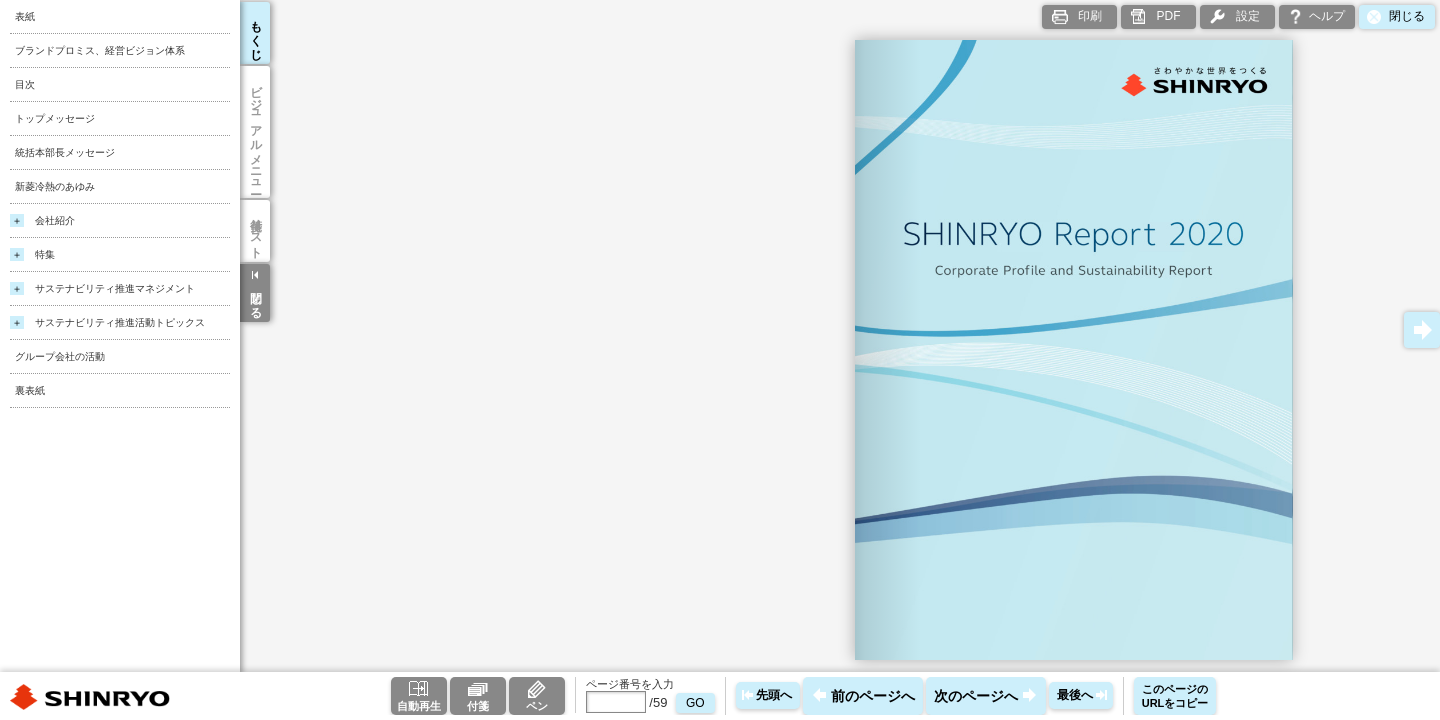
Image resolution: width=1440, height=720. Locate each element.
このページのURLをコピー (1175, 696)
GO (695, 703)
